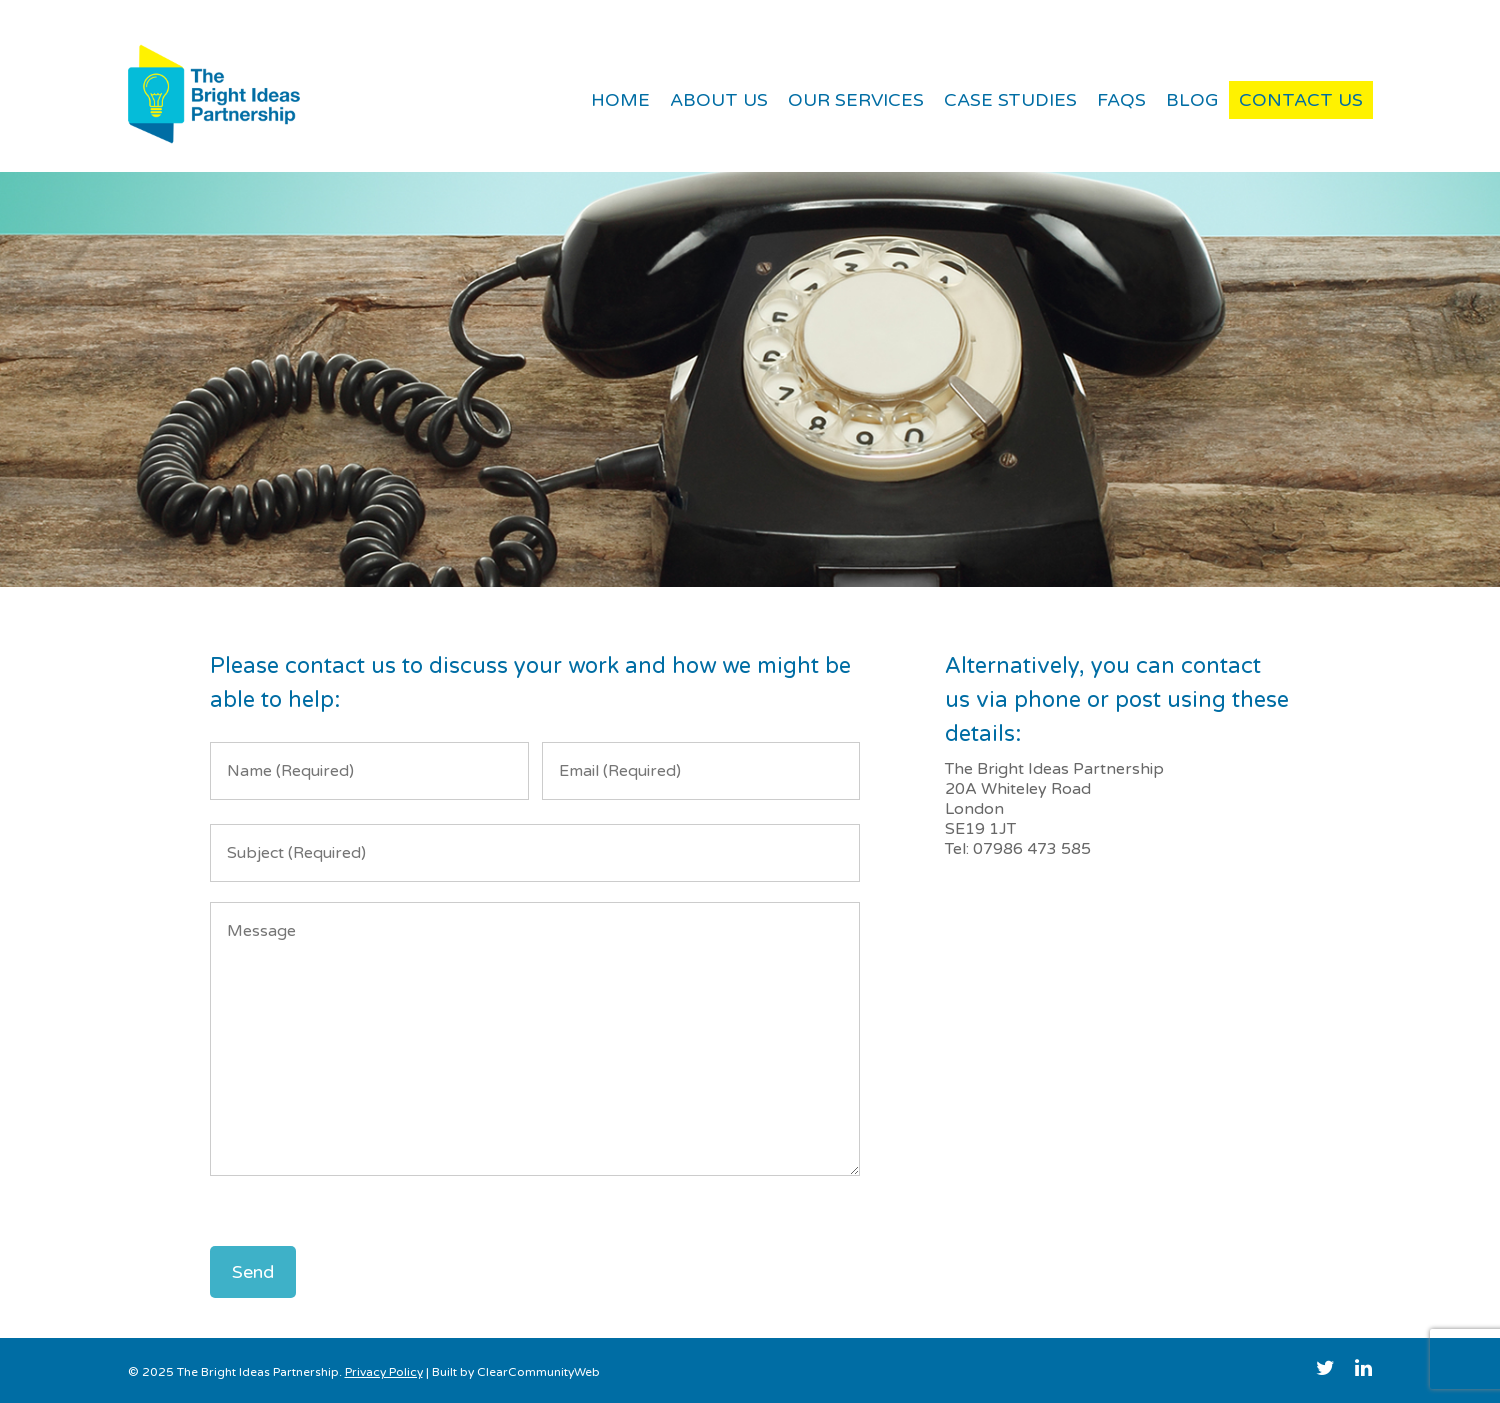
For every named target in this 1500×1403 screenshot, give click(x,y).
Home (620, 100)
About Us (719, 100)
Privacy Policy (384, 1372)
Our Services (856, 100)
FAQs (1121, 100)
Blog (1192, 100)
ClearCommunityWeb (538, 1372)
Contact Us (1301, 100)
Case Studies (1010, 100)
